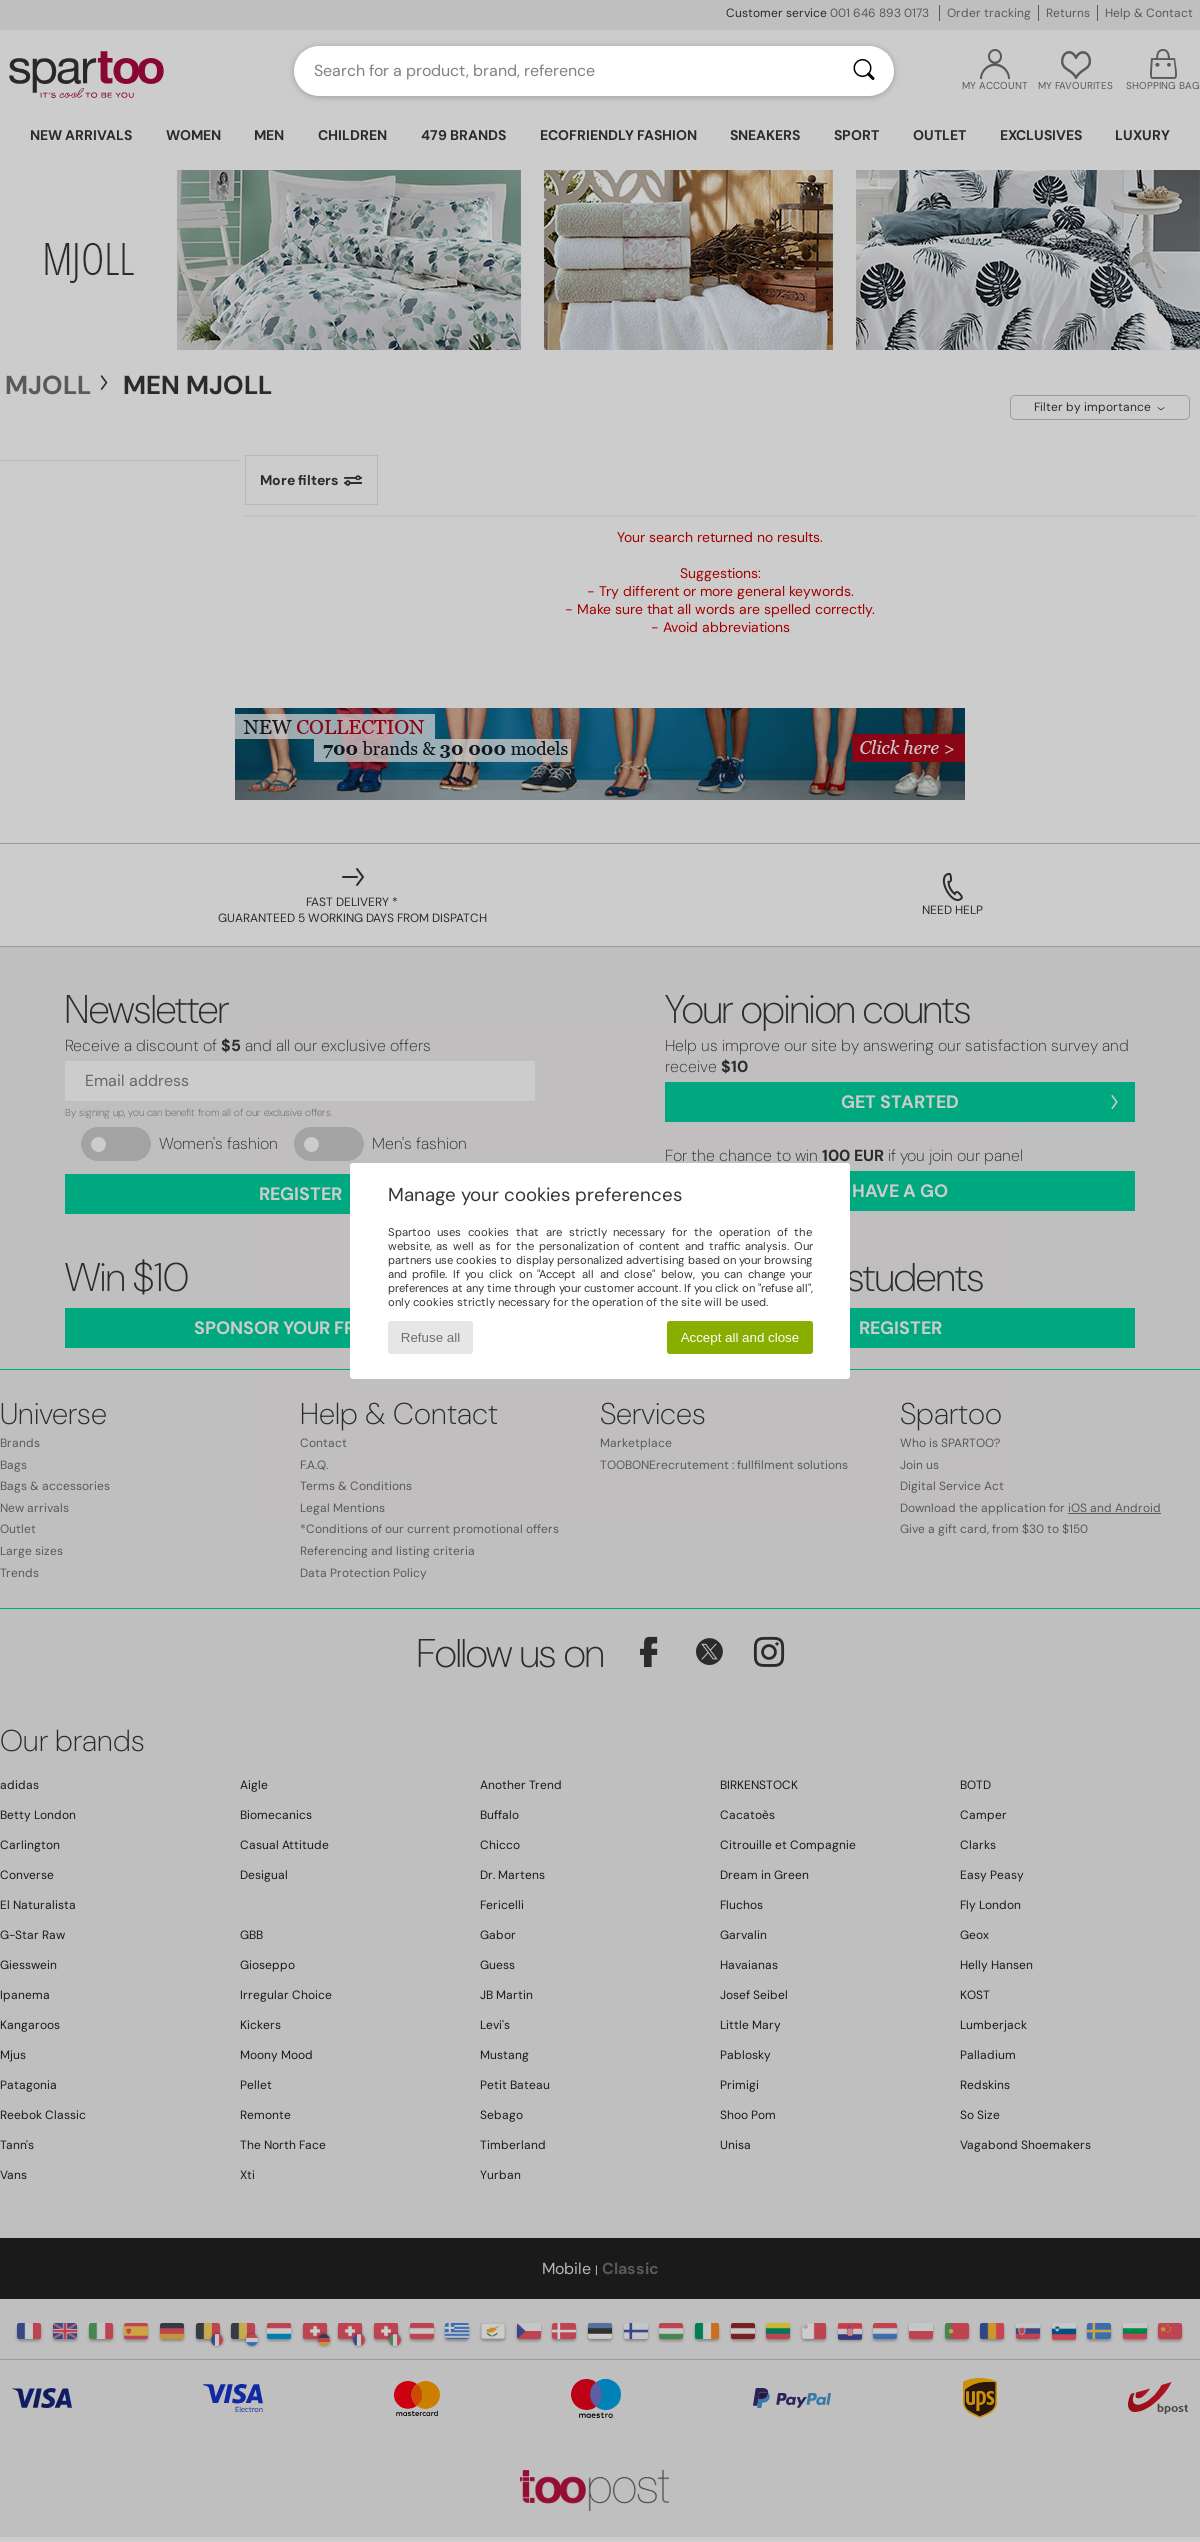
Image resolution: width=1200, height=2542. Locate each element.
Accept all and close (740, 1337)
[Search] (864, 71)
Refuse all (430, 1337)
